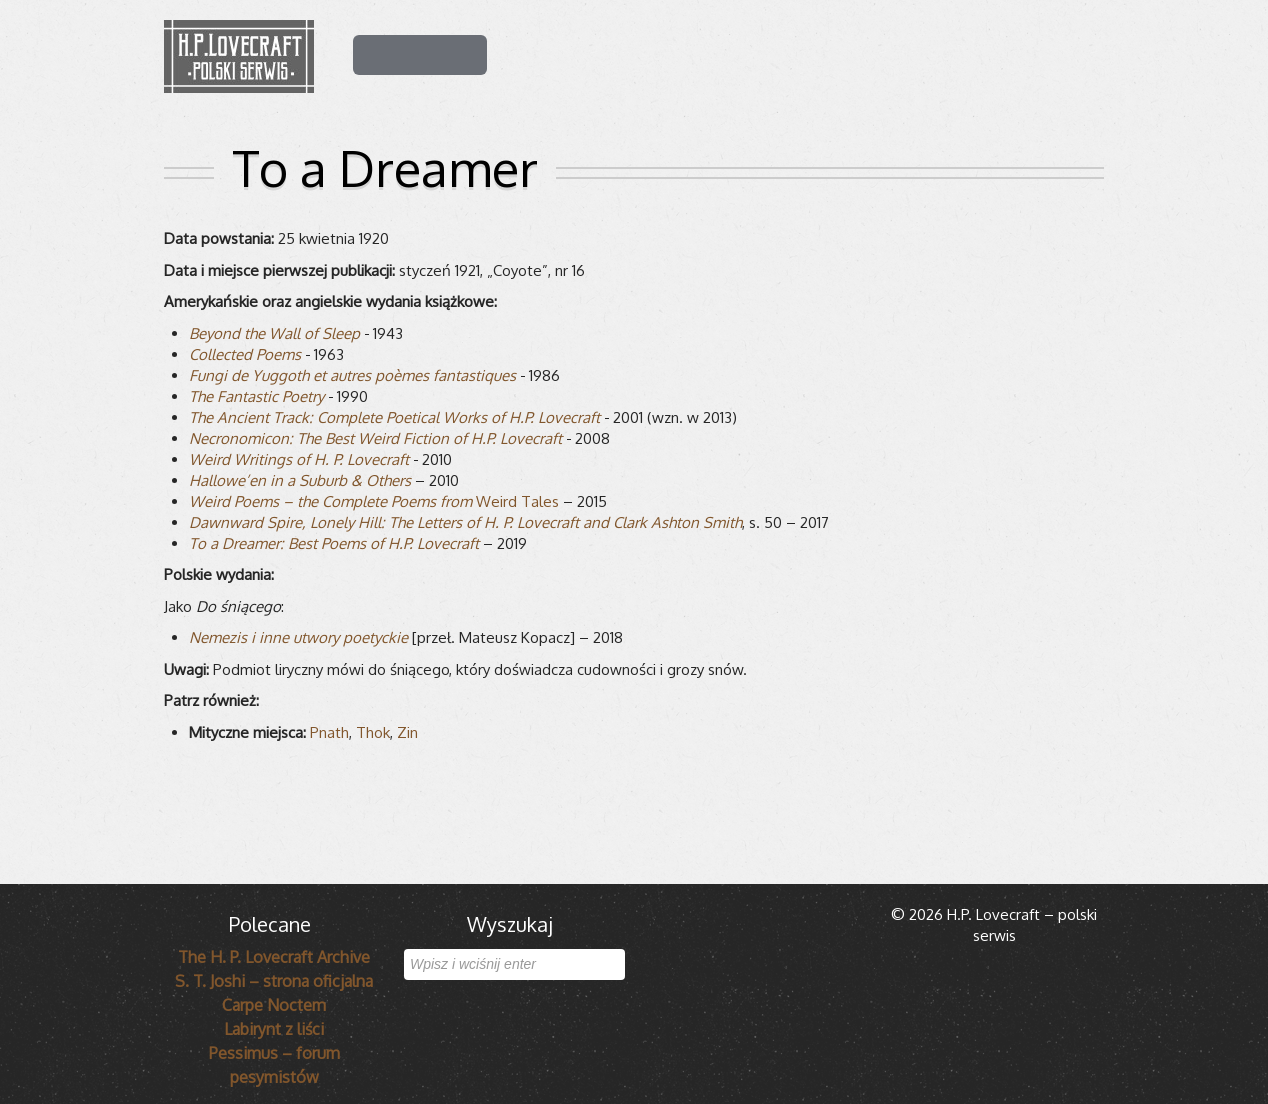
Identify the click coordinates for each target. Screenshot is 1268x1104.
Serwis (1065, 53)
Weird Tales (374, 501)
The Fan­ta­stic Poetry (256, 396)
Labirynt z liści (274, 1029)
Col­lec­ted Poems (245, 354)
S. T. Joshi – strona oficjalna (274, 981)
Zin (407, 732)
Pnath (329, 732)
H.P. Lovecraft (420, 53)
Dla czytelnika (560, 53)
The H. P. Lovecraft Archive (274, 957)
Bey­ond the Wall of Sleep (274, 333)
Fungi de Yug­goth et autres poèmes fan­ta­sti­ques (352, 375)
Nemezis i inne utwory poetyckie (298, 637)
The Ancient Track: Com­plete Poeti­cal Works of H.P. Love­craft (394, 417)
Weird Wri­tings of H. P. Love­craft (299, 459)
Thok (373, 732)
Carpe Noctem (274, 1005)
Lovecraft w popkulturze (913, 53)
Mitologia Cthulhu (717, 53)
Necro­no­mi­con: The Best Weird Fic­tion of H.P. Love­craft (375, 438)
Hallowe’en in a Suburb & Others (300, 480)
